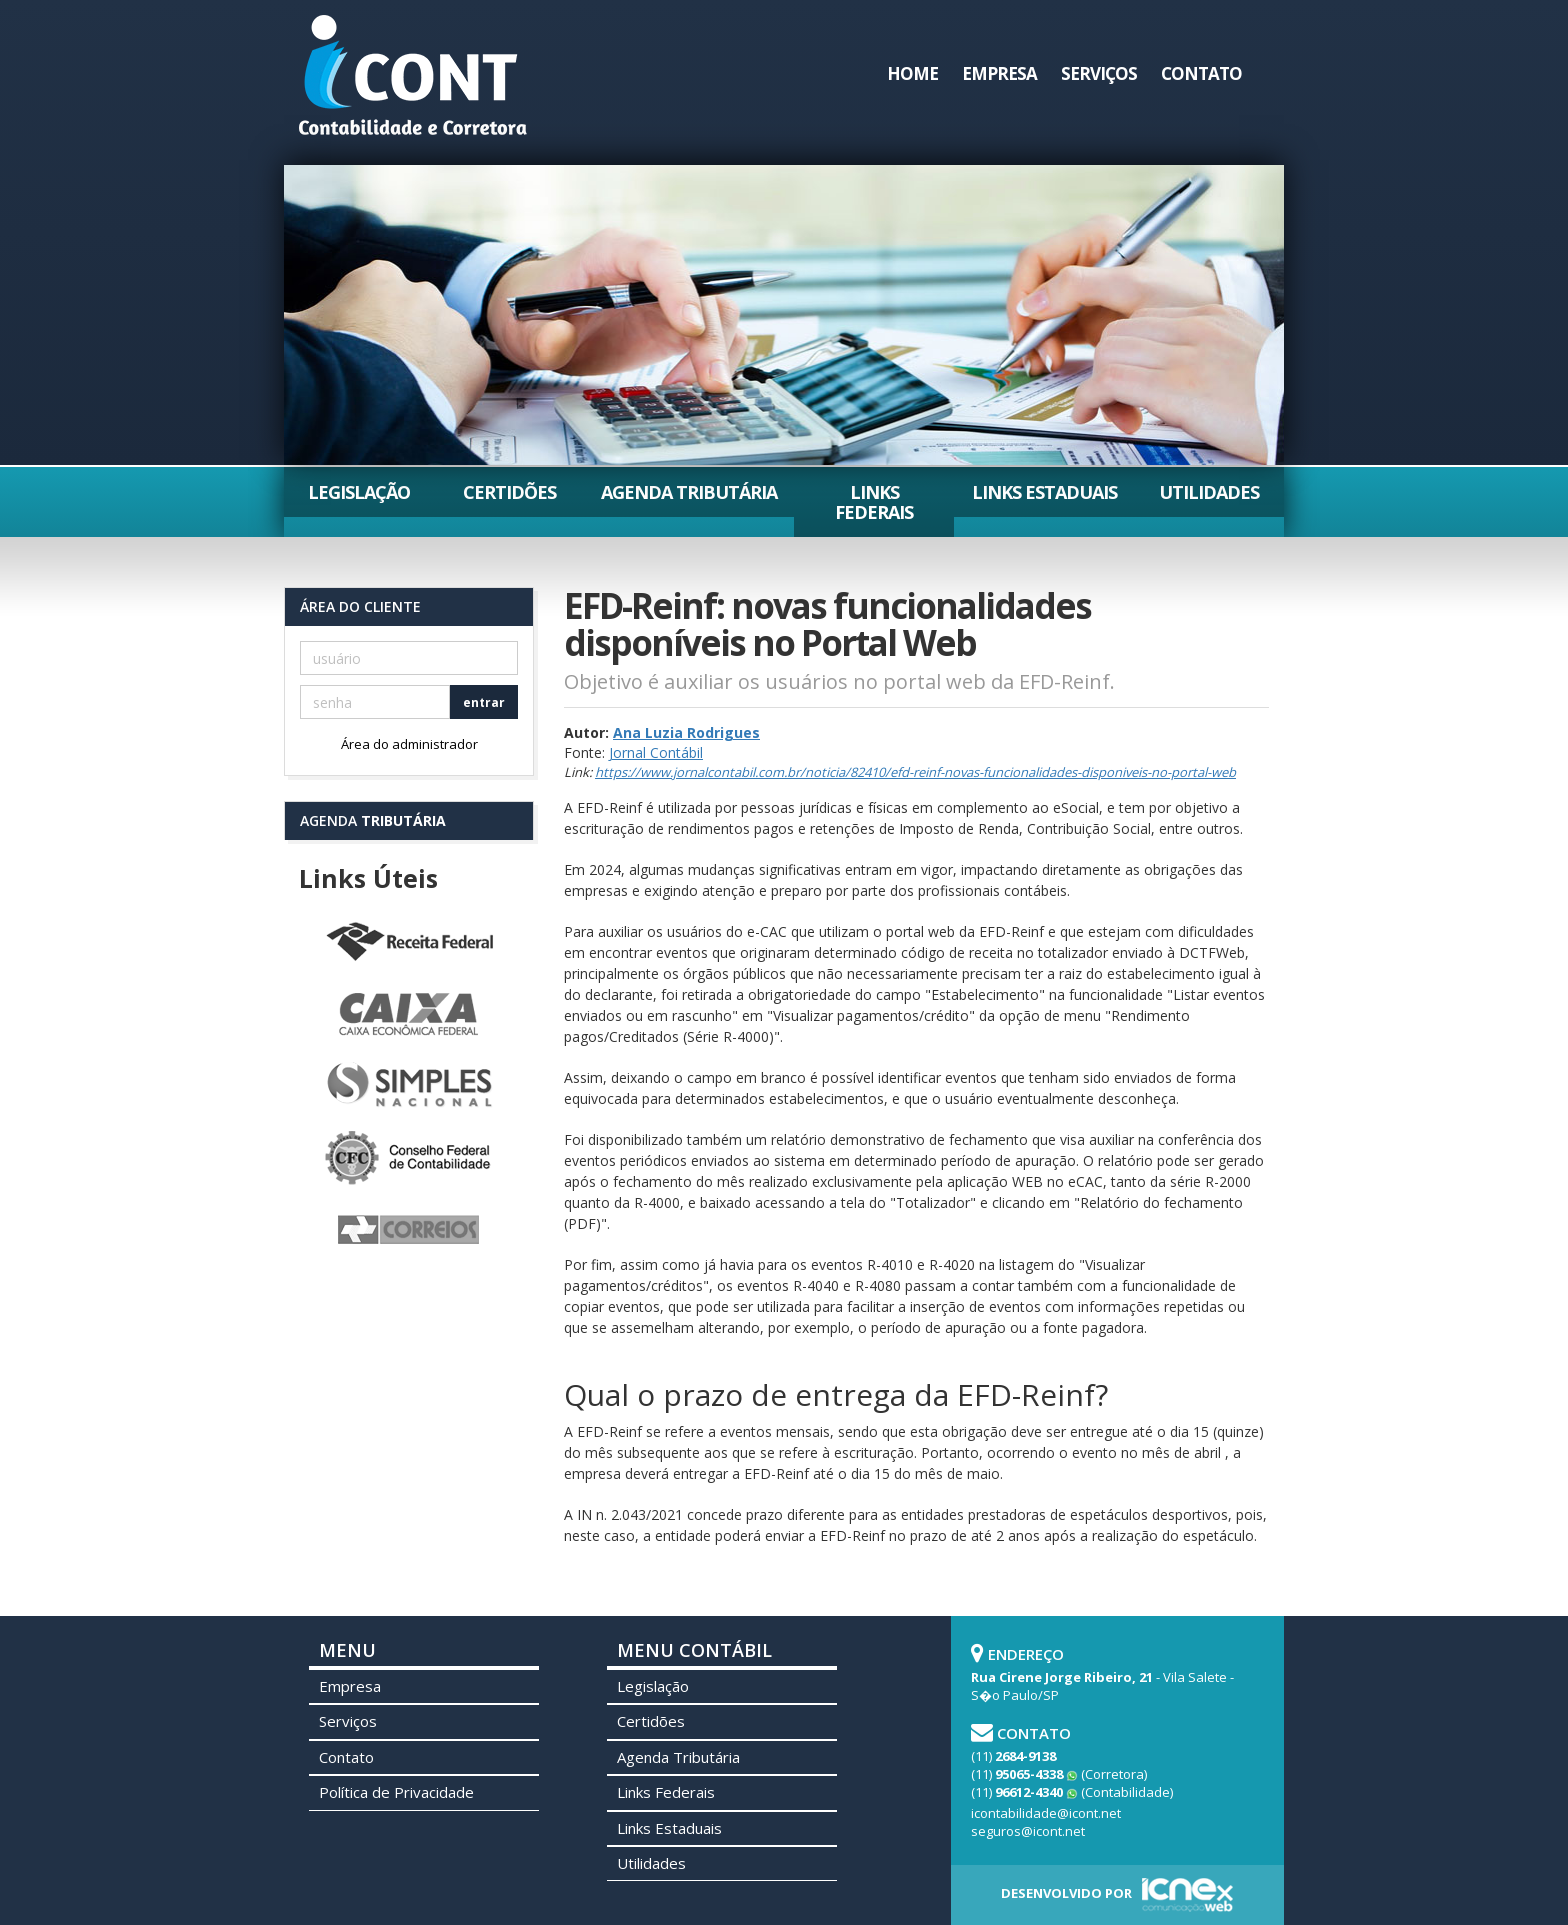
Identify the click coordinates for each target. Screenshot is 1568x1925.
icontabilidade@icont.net (1046, 1813)
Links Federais (874, 502)
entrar (484, 702)
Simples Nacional (409, 1087)
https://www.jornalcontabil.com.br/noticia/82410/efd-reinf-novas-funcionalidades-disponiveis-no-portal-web (915, 772)
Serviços (1099, 73)
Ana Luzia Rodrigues (686, 732)
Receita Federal (409, 943)
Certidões (509, 492)
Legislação (359, 492)
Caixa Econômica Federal (409, 1015)
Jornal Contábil (656, 752)
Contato (1201, 73)
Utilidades (1209, 492)
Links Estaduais (1044, 492)
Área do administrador (409, 744)
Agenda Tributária (689, 492)
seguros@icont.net (1028, 1831)
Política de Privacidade (396, 1792)
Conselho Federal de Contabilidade (409, 1159)
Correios (409, 1231)
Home (912, 73)
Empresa (999, 73)
